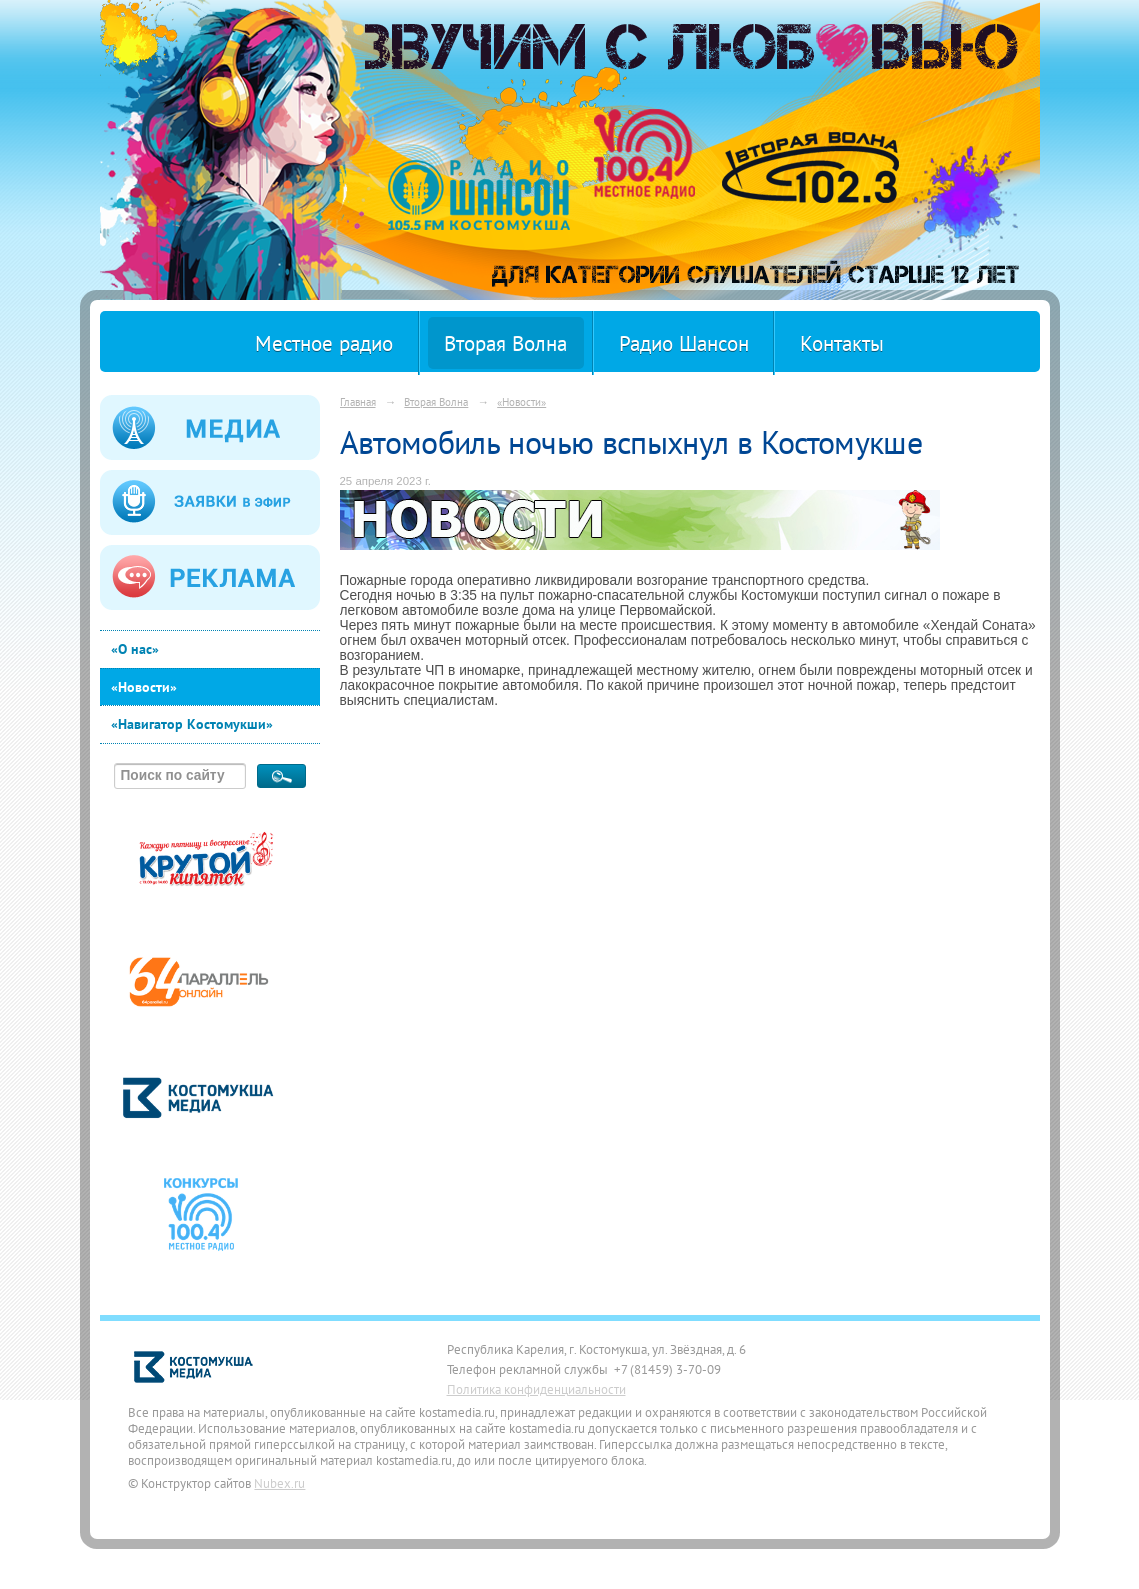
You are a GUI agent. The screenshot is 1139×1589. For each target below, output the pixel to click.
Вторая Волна (505, 343)
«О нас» (135, 649)
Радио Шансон (684, 343)
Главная (358, 401)
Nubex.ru (279, 1483)
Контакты (842, 343)
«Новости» (144, 687)
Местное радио (324, 343)
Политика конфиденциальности (536, 1389)
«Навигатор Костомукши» (192, 724)
